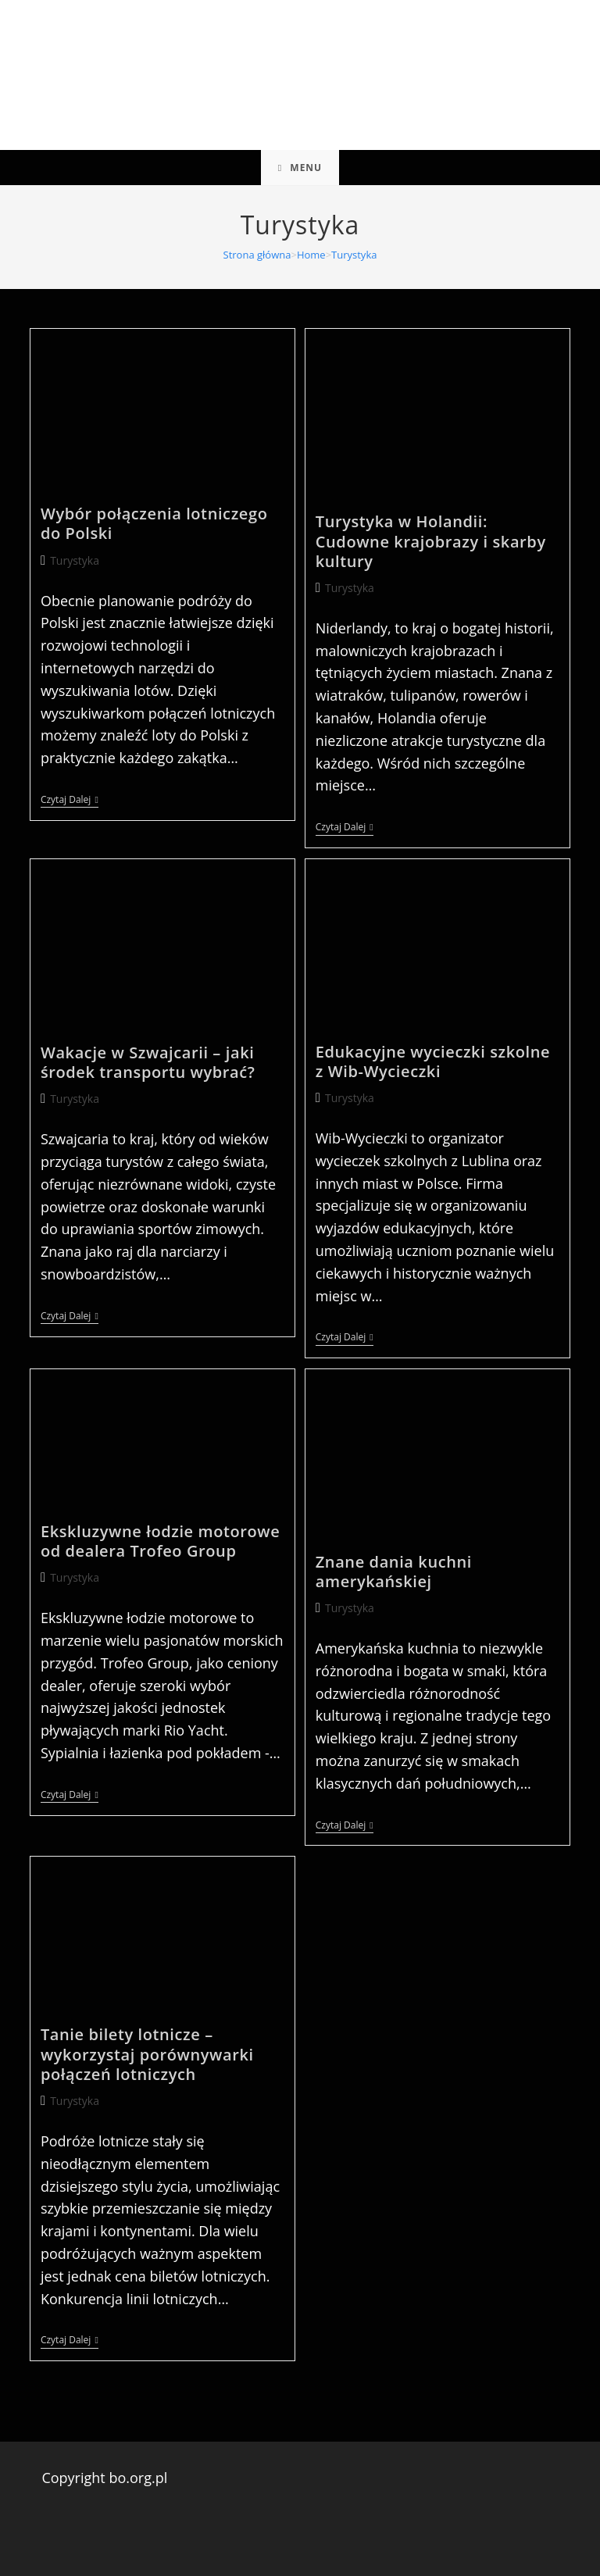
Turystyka (354, 255)
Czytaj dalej (69, 801)
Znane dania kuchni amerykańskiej (394, 1571)
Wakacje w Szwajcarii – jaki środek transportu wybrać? (148, 1062)
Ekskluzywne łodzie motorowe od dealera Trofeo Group (160, 1541)
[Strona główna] (257, 255)
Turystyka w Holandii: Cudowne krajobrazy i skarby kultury (431, 541)
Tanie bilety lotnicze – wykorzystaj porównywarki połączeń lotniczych (147, 2054)
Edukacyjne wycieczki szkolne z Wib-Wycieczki (433, 1061)
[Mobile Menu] (300, 167)
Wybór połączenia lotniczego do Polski (154, 523)
